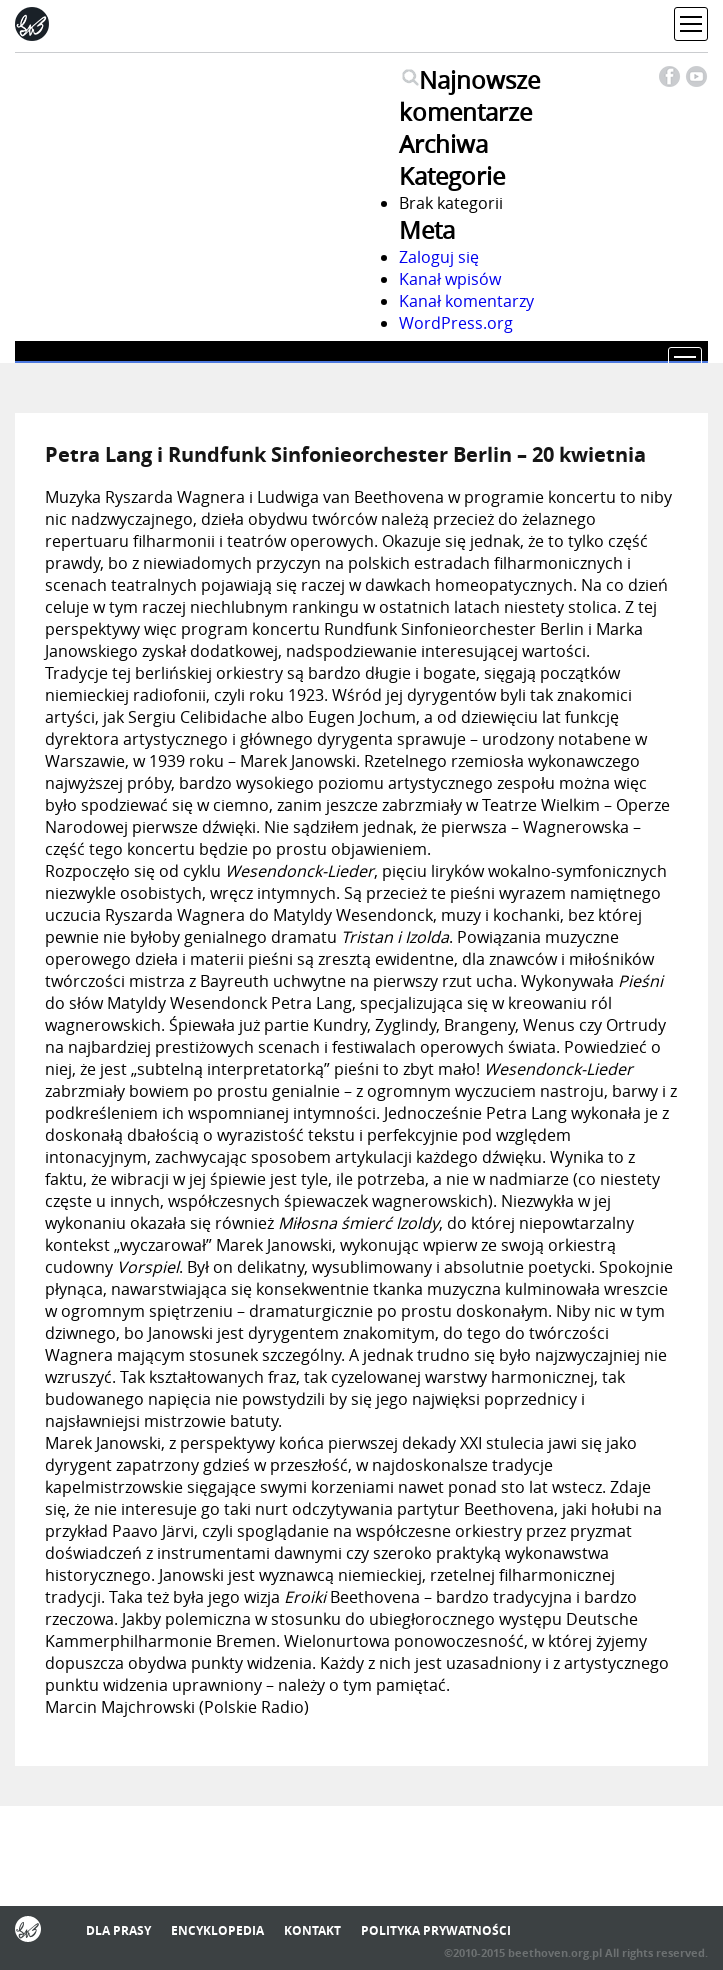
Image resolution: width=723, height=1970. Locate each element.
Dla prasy (118, 1930)
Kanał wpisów (450, 279)
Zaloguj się (439, 257)
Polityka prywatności (436, 1930)
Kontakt (312, 1930)
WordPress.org (456, 323)
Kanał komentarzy (466, 301)
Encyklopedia (217, 1930)
